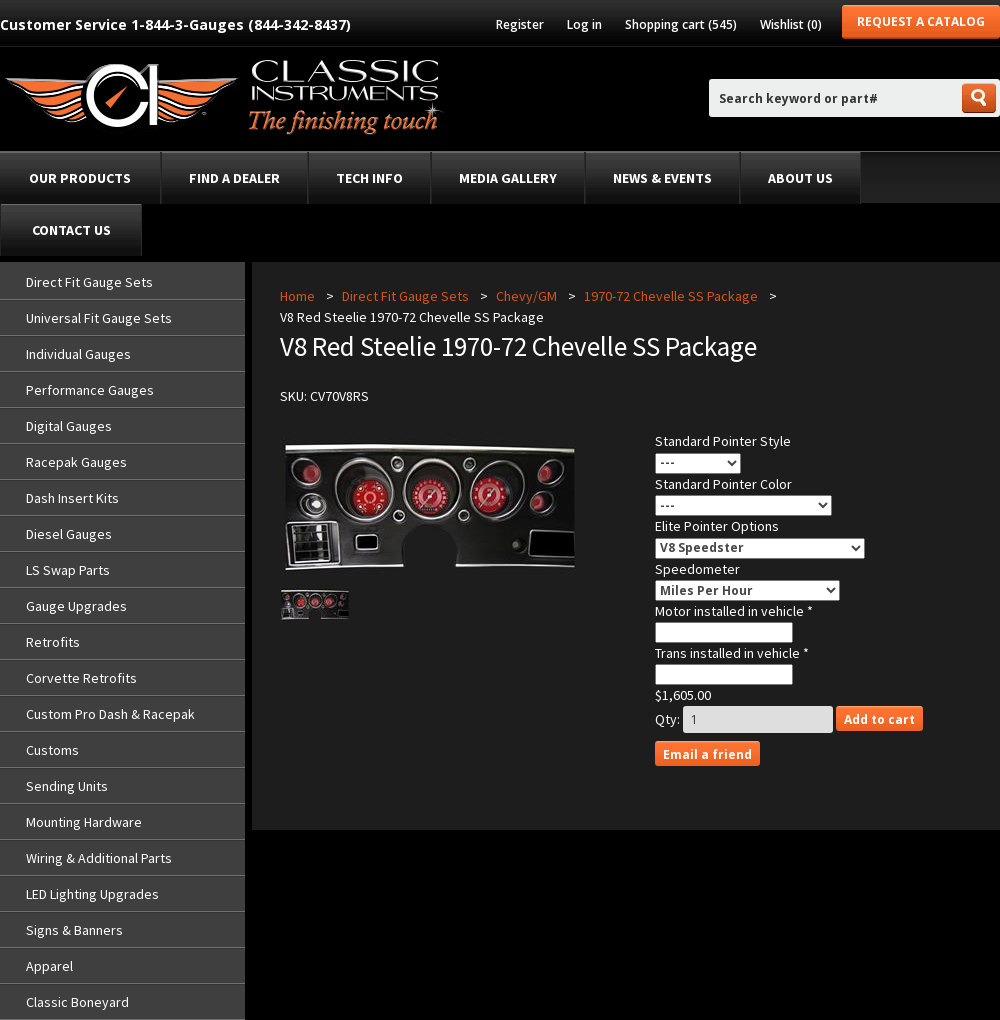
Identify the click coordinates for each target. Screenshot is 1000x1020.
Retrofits (53, 642)
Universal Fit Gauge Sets (99, 318)
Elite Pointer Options (717, 526)
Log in (584, 24)
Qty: (667, 719)
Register (520, 24)
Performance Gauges (90, 390)
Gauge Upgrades (76, 606)
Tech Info (369, 178)
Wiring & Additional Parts (99, 858)
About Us (800, 178)
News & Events (662, 178)
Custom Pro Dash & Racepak (110, 714)
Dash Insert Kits (72, 498)
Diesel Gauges (69, 534)
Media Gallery (508, 178)
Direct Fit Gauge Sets (89, 282)
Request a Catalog (921, 21)
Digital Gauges (69, 426)
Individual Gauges (78, 354)
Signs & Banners (74, 930)
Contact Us (71, 230)
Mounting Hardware (84, 822)
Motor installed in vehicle (731, 611)
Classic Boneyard (77, 1002)
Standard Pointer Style (723, 441)
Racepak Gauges (76, 462)
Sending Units (67, 786)
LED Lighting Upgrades (92, 894)
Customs (52, 750)
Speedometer (697, 569)
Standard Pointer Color (723, 484)
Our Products (80, 178)
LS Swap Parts (68, 570)
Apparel (49, 966)
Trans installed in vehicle (729, 653)
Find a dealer (234, 178)
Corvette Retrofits (81, 678)
